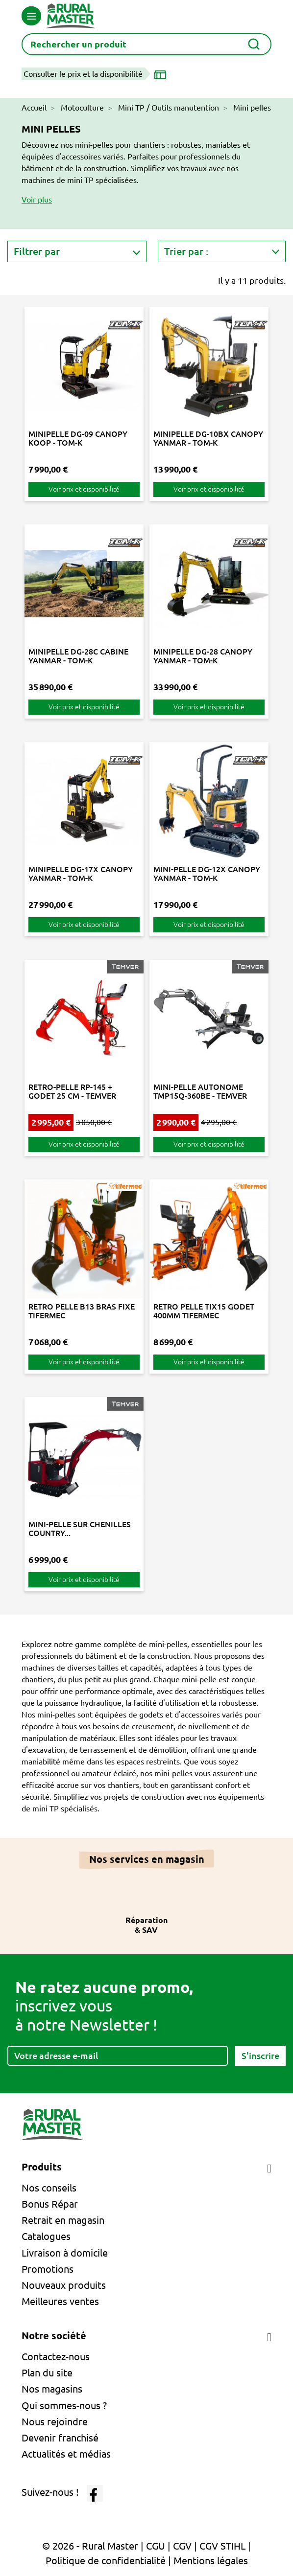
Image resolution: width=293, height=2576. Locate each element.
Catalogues (46, 2236)
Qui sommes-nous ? (64, 2405)
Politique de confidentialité (106, 2560)
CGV (182, 2546)
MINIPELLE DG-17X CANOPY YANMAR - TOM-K (80, 873)
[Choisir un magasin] (162, 74)
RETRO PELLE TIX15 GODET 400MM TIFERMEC (203, 1311)
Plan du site (47, 2372)
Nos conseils (49, 2187)
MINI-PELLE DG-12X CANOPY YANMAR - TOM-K (206, 873)
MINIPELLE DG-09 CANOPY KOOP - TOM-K (77, 438)
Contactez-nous (56, 2356)
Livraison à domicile (65, 2253)
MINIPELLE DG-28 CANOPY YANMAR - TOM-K (202, 656)
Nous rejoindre (55, 2421)
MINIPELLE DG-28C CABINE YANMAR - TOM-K (78, 656)
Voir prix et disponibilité (84, 489)
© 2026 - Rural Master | (94, 2546)
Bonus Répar (50, 2204)
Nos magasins (52, 2389)
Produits (42, 2166)
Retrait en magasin (63, 2220)
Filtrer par (37, 251)
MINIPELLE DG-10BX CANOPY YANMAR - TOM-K (208, 438)
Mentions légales (210, 2560)
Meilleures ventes (60, 2301)
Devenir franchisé (60, 2437)
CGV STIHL (222, 2546)
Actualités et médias (66, 2454)
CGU (155, 2546)
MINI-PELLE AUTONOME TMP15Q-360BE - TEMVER (200, 1091)
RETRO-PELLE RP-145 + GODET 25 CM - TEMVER (72, 1091)
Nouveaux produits (64, 2285)
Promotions (47, 2269)
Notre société (54, 2335)
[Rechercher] (146, 44)
